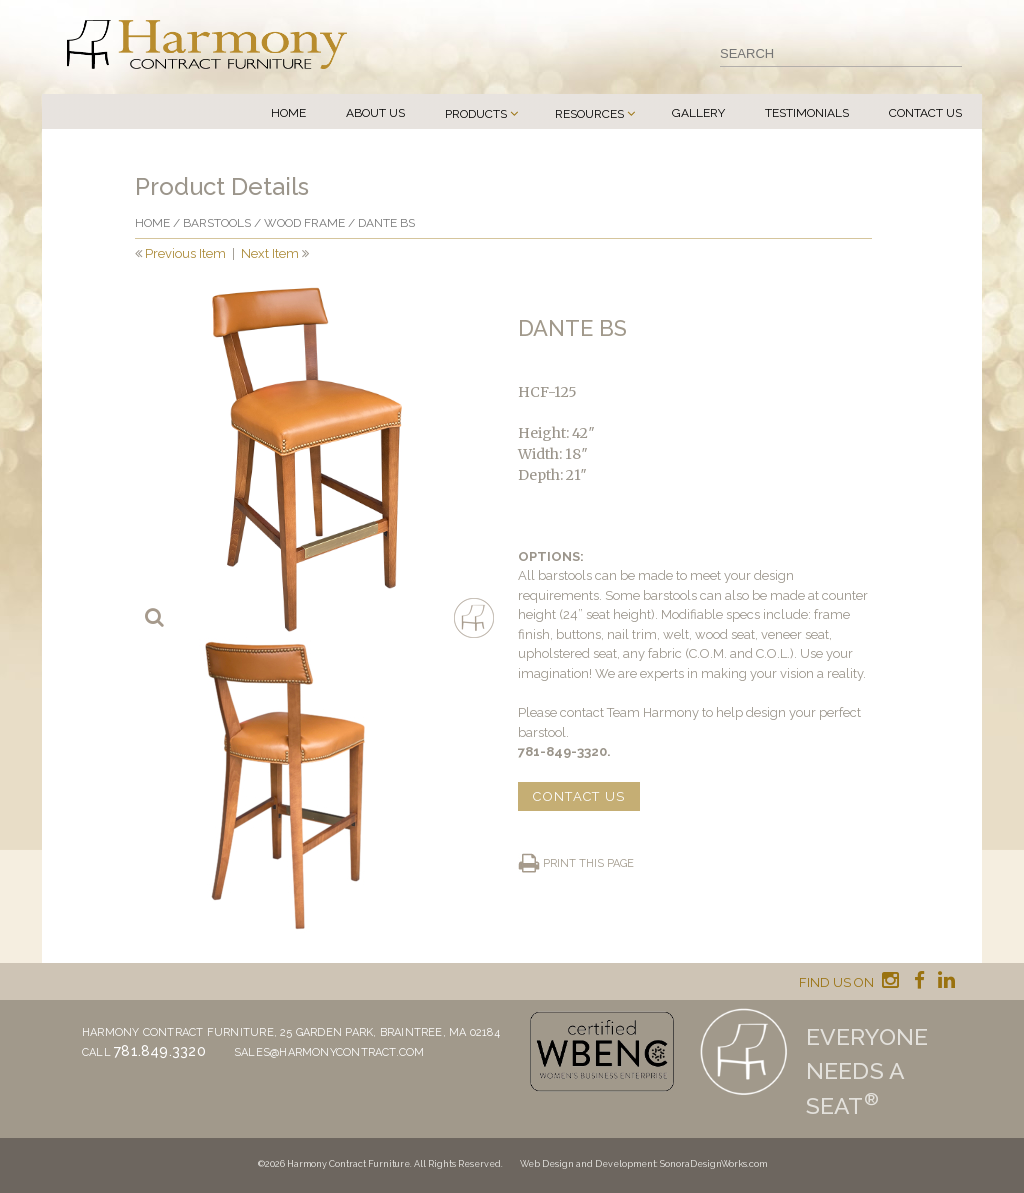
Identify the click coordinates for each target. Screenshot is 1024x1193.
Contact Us (925, 113)
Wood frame (304, 223)
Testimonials (807, 113)
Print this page (588, 863)
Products (476, 114)
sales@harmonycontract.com (329, 1052)
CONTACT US (579, 796)
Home (288, 113)
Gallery (698, 113)
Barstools (217, 223)
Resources (589, 114)
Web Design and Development (588, 1164)
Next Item (270, 253)
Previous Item (185, 253)
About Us (375, 113)
